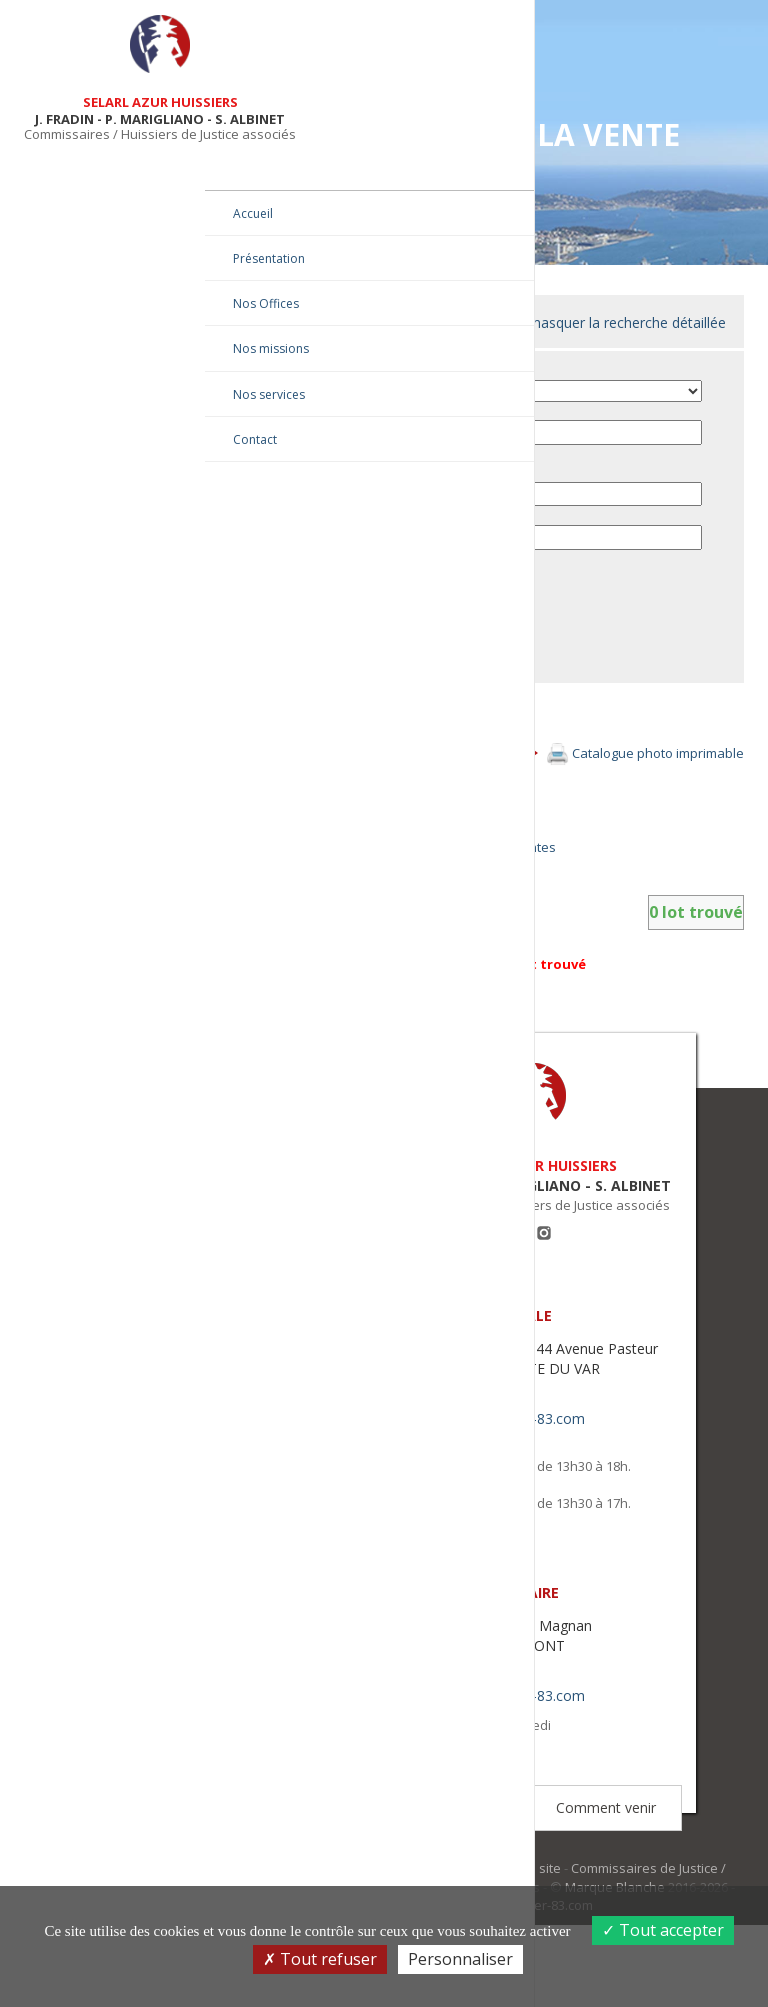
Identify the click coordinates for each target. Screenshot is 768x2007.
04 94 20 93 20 (495, 1476)
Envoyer (404, 678)
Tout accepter (663, 1930)
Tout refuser (320, 1959)
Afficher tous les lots (459, 810)
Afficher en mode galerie (472, 838)
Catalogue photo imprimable (658, 772)
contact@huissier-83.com (529, 1496)
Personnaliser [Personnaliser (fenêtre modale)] (460, 1959)
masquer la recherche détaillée (629, 322)
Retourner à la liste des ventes (491, 866)
